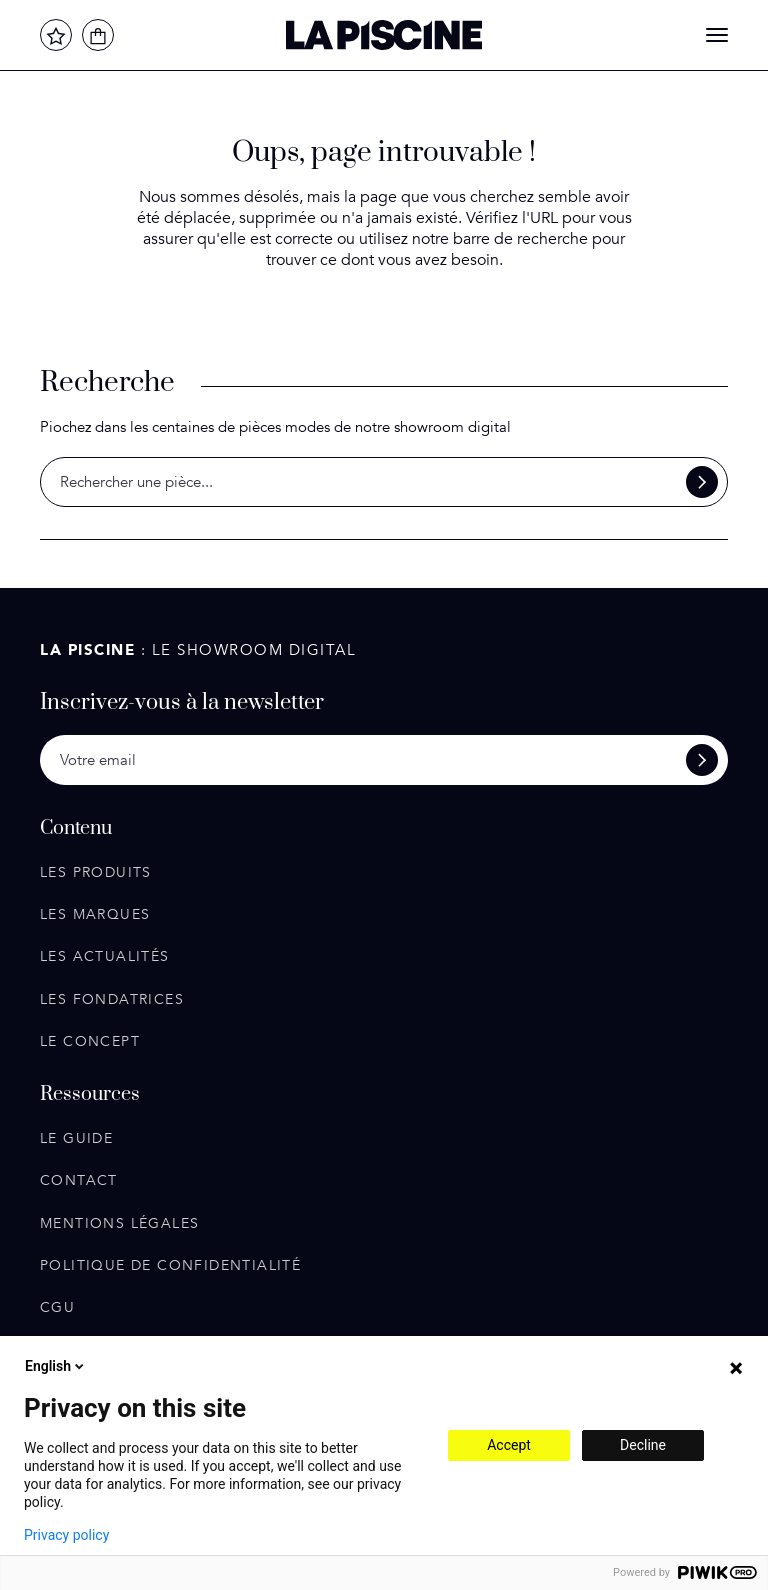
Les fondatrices (112, 999)
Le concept (90, 1041)
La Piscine (384, 35)
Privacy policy (66, 1535)
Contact (79, 1180)
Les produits (96, 872)
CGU (57, 1307)
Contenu (76, 829)
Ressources (90, 1095)
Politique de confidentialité (170, 1265)
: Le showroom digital (198, 650)
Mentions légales (119, 1223)
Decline (643, 1445)
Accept (509, 1445)
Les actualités (105, 956)
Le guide (76, 1138)
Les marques (95, 914)
